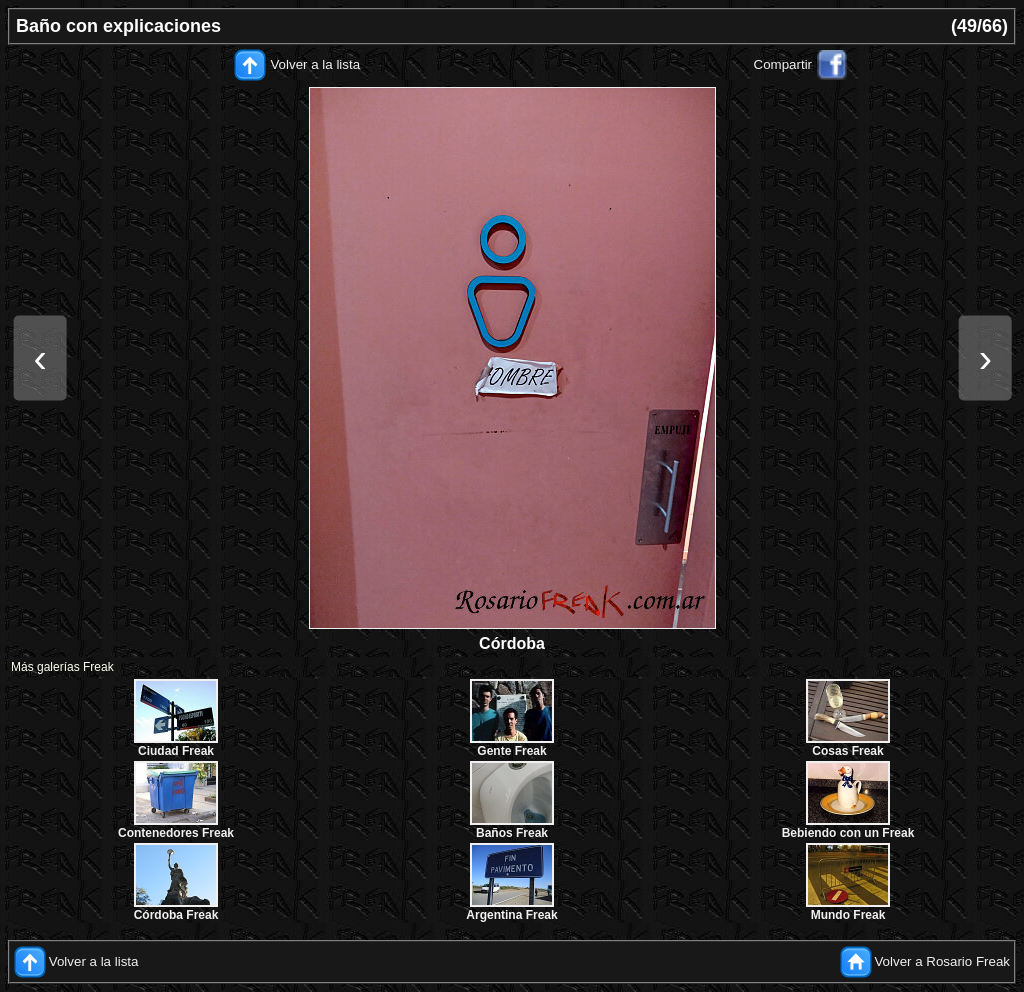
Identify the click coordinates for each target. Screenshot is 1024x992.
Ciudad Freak (176, 751)
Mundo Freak (848, 915)
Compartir (783, 64)
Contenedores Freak (176, 833)
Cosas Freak (847, 751)
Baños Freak (512, 833)
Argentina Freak (511, 915)
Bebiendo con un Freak (848, 833)
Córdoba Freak (176, 915)
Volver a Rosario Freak (942, 961)
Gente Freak (511, 751)
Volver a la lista (315, 64)
